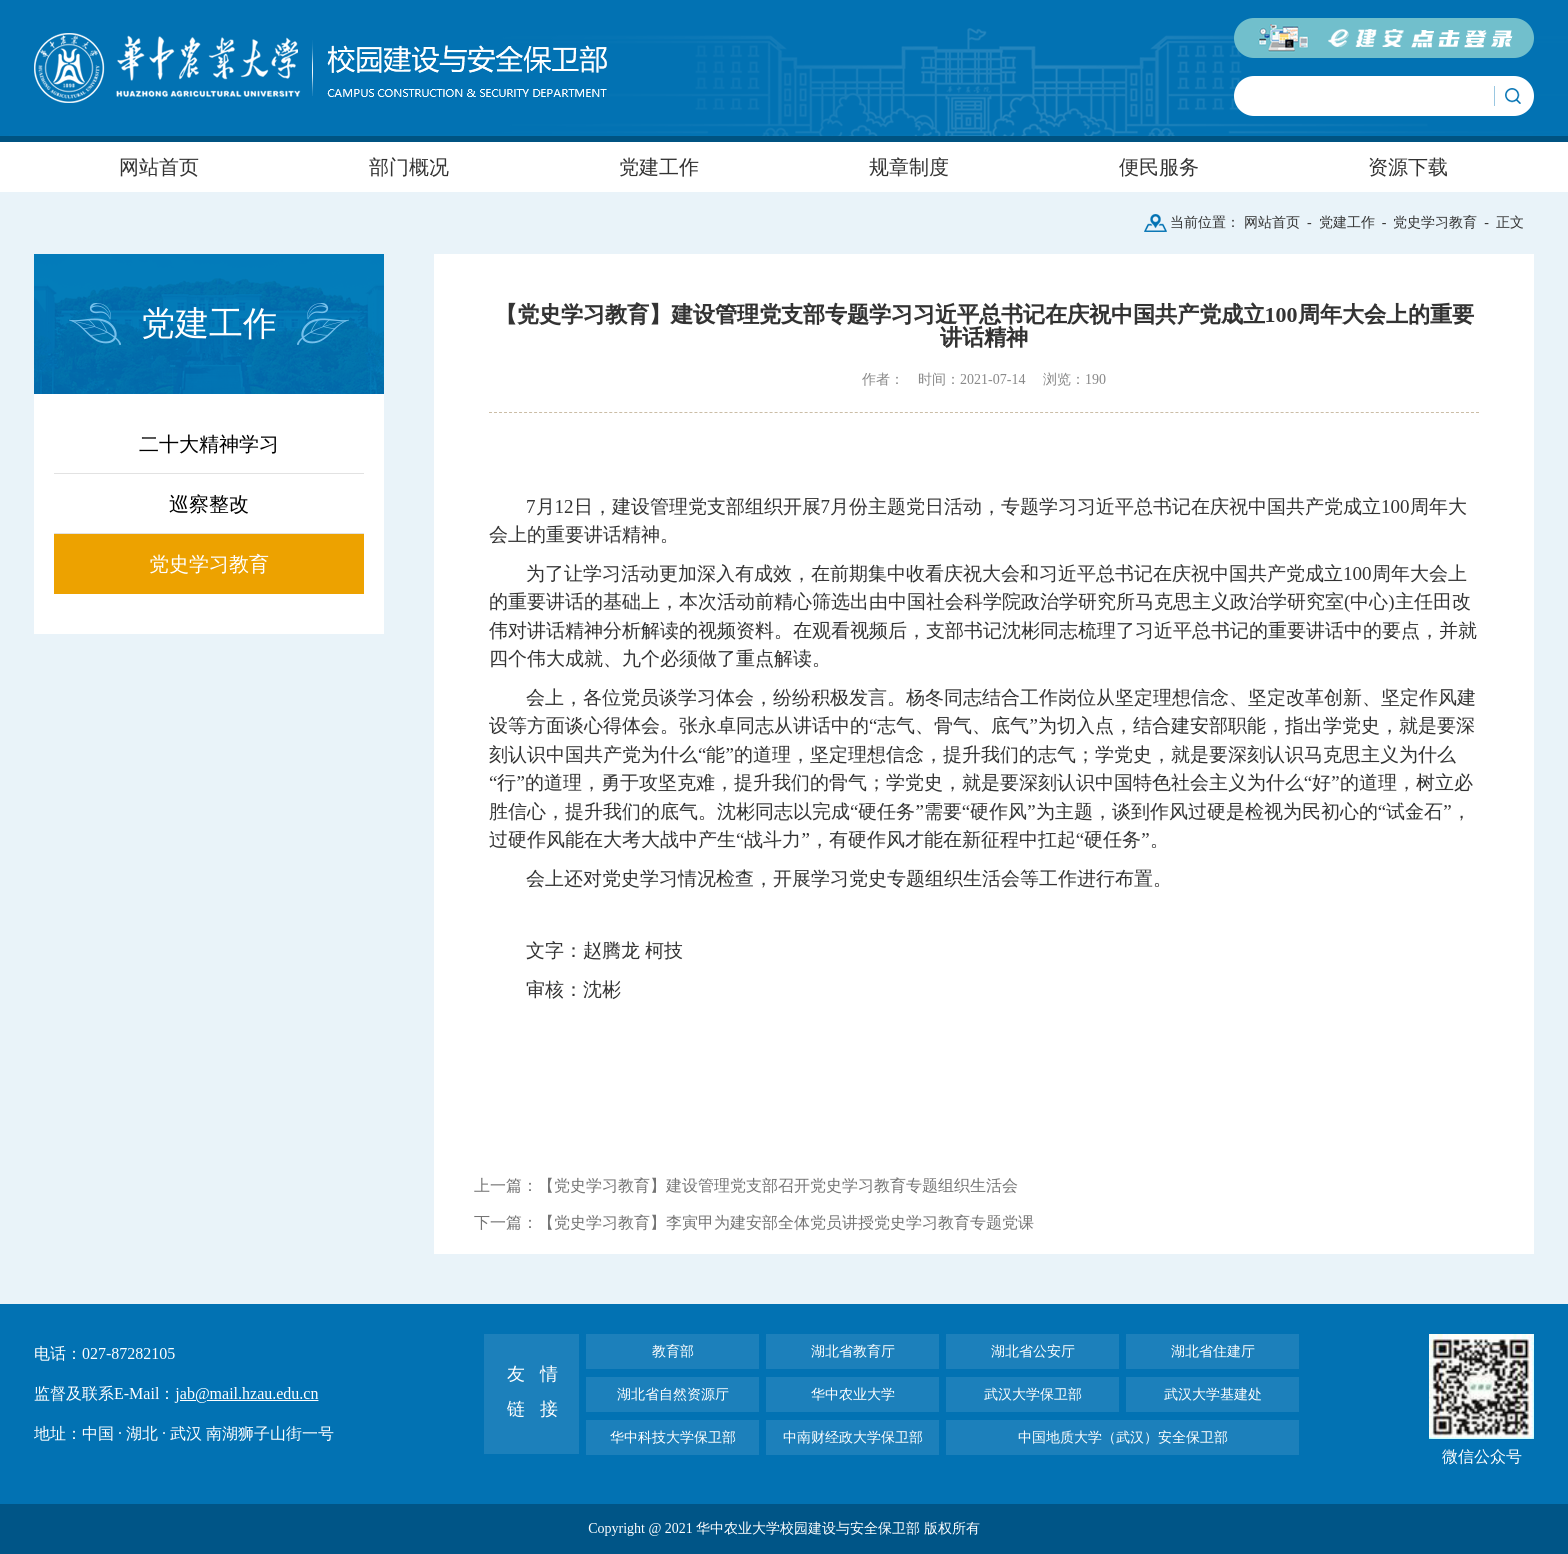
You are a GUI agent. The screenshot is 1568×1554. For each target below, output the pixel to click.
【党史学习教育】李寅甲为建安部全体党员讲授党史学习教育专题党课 (786, 1222)
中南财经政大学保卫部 (853, 1437)
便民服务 (1159, 167)
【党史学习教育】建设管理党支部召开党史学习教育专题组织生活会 (778, 1185)
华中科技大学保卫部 (673, 1437)
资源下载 (1408, 167)
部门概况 (409, 167)
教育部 (673, 1351)
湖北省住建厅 (1213, 1351)
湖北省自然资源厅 (673, 1394)
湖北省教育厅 (853, 1351)
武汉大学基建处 (1213, 1394)
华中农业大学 (853, 1394)
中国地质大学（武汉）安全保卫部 (1123, 1437)
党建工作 (659, 167)
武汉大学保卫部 (1033, 1394)
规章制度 (909, 167)
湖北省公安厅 (1033, 1351)
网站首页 (159, 167)
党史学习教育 (1435, 222)
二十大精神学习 (209, 444)
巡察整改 (209, 504)
